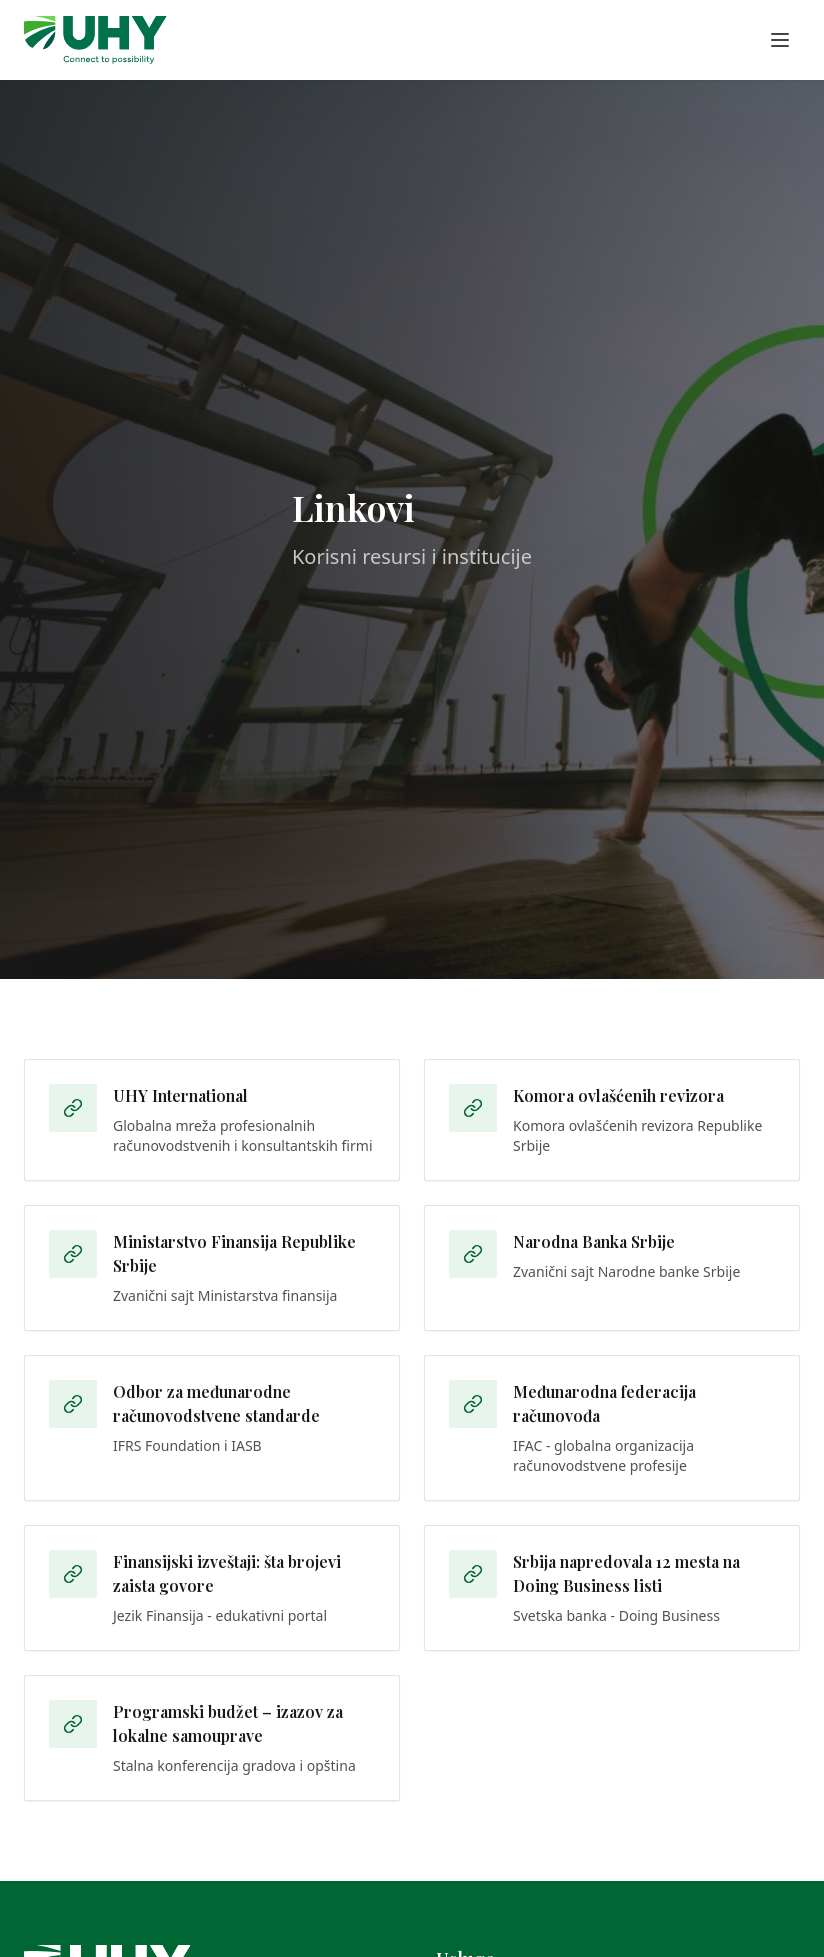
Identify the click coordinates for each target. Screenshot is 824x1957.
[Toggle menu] (780, 40)
